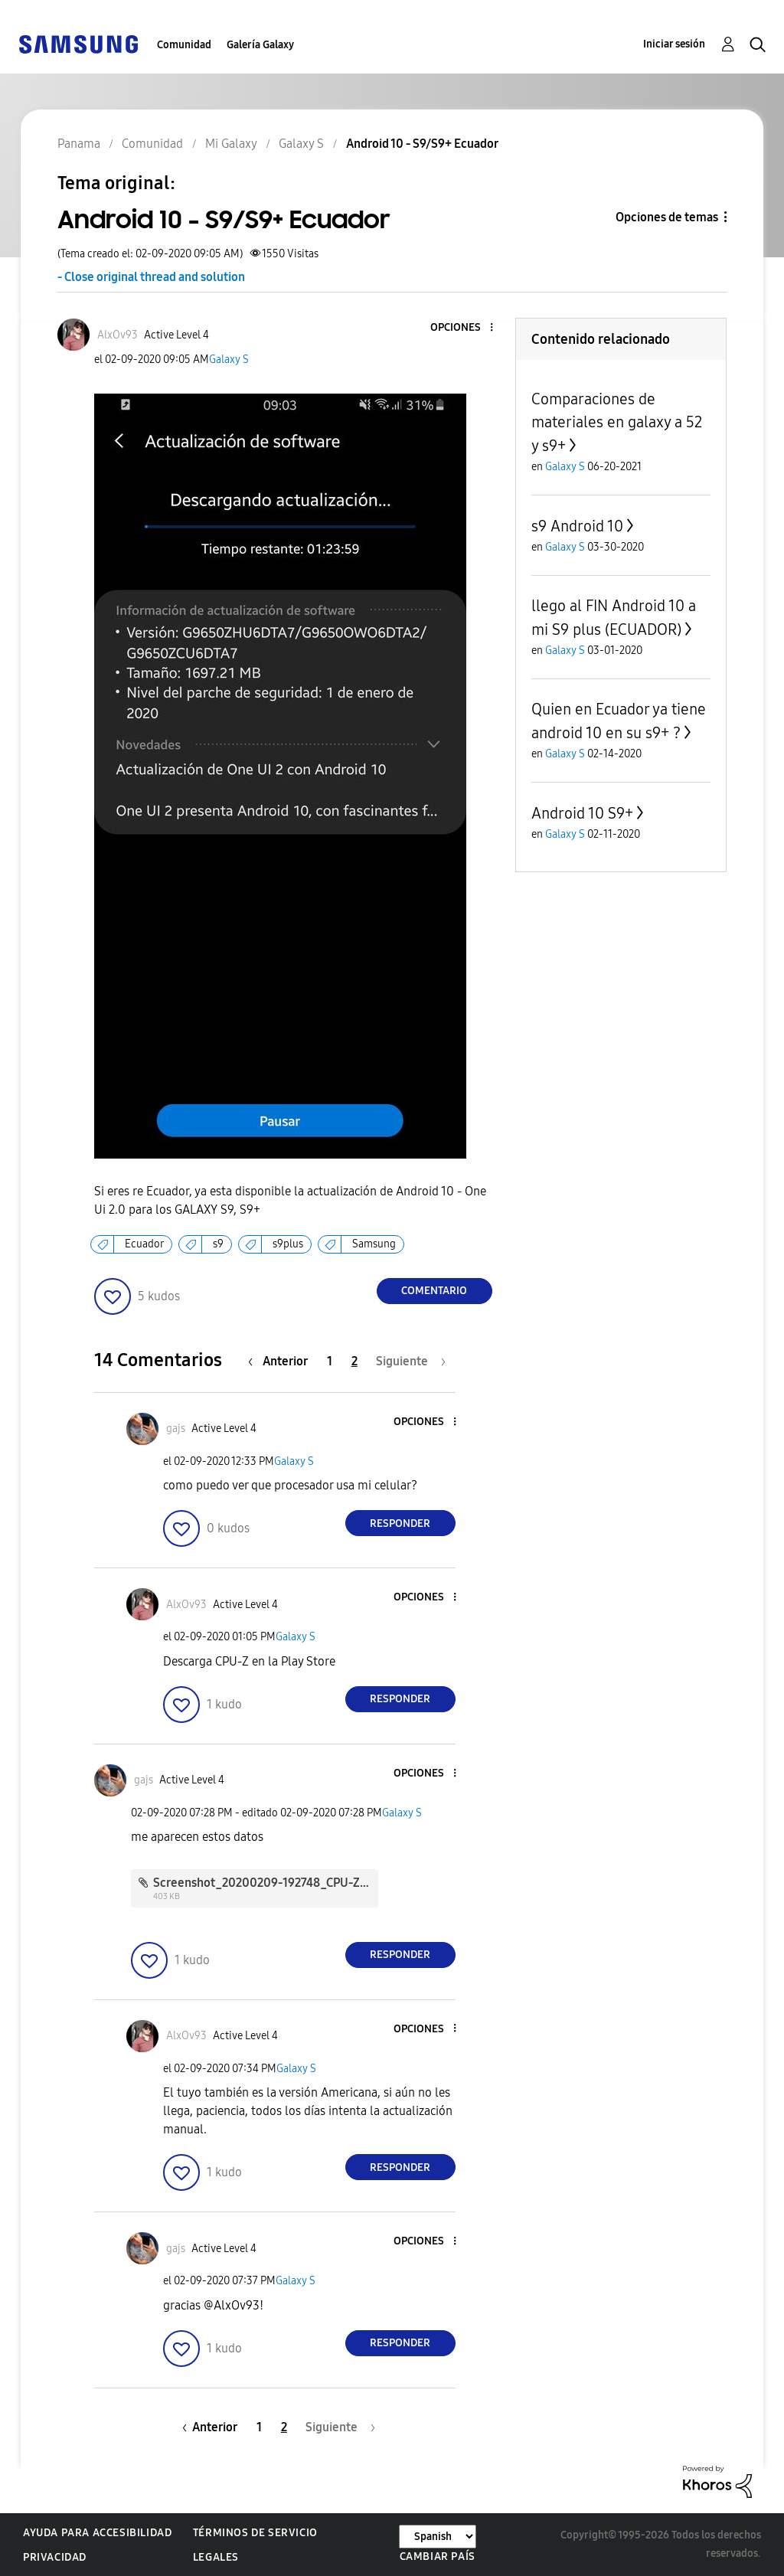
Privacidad (55, 2557)
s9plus (288, 1243)
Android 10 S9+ (582, 813)
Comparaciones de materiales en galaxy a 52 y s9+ (616, 422)
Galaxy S (229, 359)
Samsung (374, 1243)
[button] (465, 328)
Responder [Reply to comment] (400, 1523)
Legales (216, 2557)
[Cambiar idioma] (437, 2536)
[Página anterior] (282, 1361)
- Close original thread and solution (151, 277)
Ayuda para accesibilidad (97, 2532)
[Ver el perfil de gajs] (175, 1428)
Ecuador (144, 1243)
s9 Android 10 (577, 526)
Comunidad (184, 44)
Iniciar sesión (674, 44)
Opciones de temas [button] (667, 217)
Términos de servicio (255, 2532)
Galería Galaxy (260, 44)
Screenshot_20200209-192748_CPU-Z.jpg (267, 1882)
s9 (218, 1243)
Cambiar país (437, 2556)
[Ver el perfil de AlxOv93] (117, 335)
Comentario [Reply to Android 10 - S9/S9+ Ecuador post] (434, 1290)
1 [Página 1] (329, 1361)
